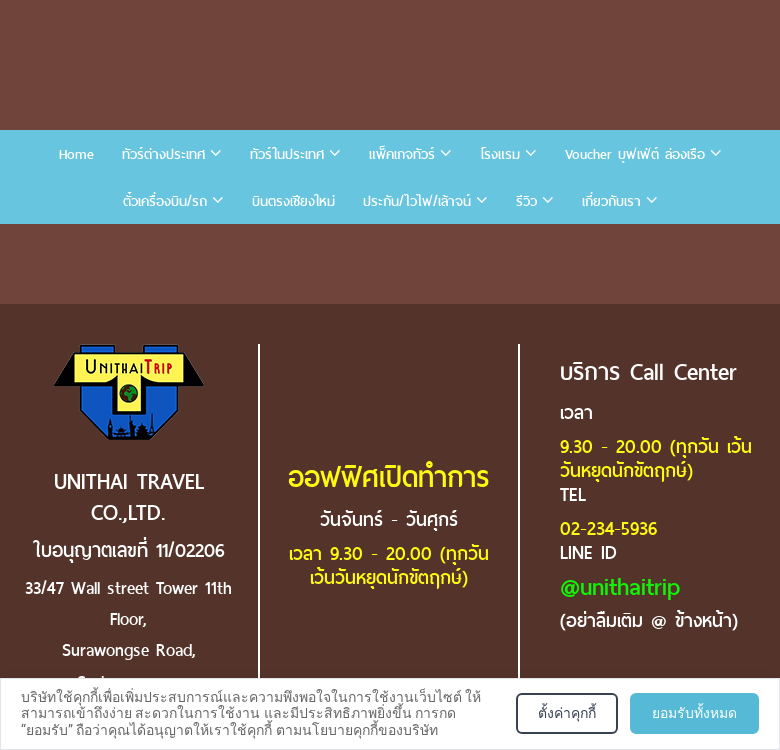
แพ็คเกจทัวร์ (402, 154)
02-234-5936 (608, 528)
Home (76, 154)
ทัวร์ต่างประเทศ (163, 154)
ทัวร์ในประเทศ (287, 154)
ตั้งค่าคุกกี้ (567, 713)
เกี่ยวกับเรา (611, 201)
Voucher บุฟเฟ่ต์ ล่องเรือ (635, 154)
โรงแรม (500, 154)
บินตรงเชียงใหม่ (293, 201)
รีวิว (526, 201)
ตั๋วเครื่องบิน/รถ (165, 201)
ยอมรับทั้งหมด (694, 713)
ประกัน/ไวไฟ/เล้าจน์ (417, 201)
